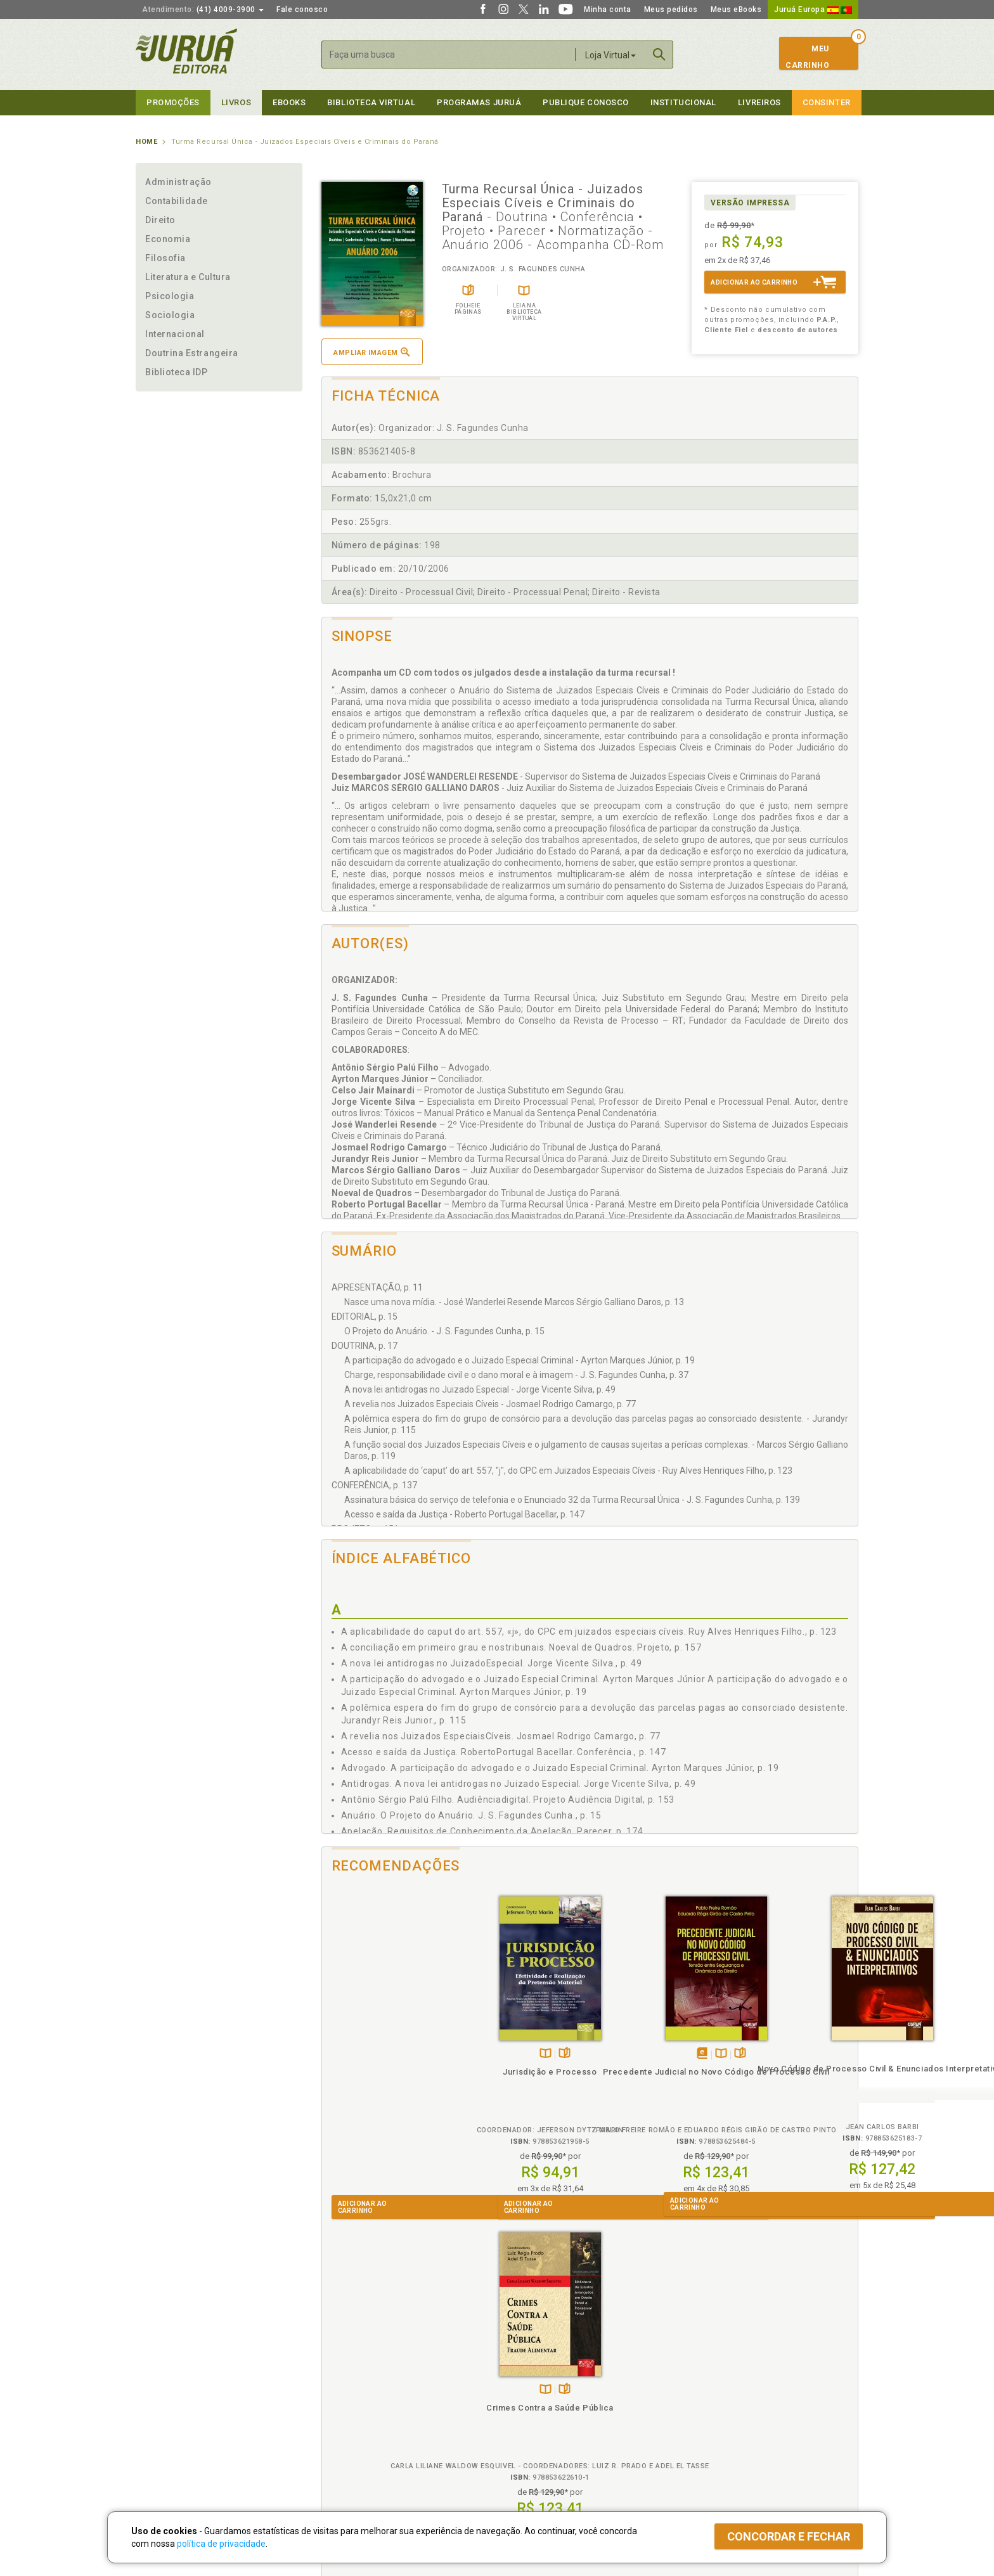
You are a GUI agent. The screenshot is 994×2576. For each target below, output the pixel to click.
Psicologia (169, 296)
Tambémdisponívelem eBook (508, 2054)
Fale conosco (302, 9)
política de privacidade (221, 2544)
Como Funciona (345, 2457)
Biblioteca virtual (371, 102)
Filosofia (165, 258)
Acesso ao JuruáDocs (539, 2457)
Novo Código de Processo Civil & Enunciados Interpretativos (656, 2080)
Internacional (175, 334)
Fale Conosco (162, 2445)
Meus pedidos (671, 9)
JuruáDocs (523, 2444)
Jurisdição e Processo (389, 2072)
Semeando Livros (529, 2392)
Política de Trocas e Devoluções (377, 2392)
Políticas (339, 2366)
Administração (178, 182)
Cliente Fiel (518, 2378)
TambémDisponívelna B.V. (383, 2054)
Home (146, 142)
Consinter (827, 102)
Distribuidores (704, 2405)
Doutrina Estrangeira (191, 353)
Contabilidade (176, 201)
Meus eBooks (736, 9)
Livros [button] (236, 102)
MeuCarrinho (807, 57)
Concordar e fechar (788, 2536)
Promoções (173, 102)
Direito (160, 220)
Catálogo (695, 2378)
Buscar (659, 54)
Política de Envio (347, 2405)
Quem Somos (161, 2378)
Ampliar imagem (371, 352)
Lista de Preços (707, 2392)
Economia (167, 239)
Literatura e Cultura (188, 277)
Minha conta (607, 9)
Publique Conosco (586, 102)
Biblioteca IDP (176, 372)
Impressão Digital (169, 2392)
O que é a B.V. (343, 2444)
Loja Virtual (610, 55)
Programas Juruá (479, 102)
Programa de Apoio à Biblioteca (556, 2418)
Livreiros (759, 102)
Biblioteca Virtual (361, 2431)
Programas (524, 2366)
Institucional (683, 102)
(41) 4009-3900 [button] (203, 9)
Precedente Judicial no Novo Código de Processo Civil (522, 2083)
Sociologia (170, 315)
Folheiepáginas (403, 2054)
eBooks (289, 102)
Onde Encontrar (165, 2432)
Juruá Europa (813, 9)
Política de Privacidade (359, 2378)
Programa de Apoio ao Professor (558, 2405)
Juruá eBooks (162, 2418)
